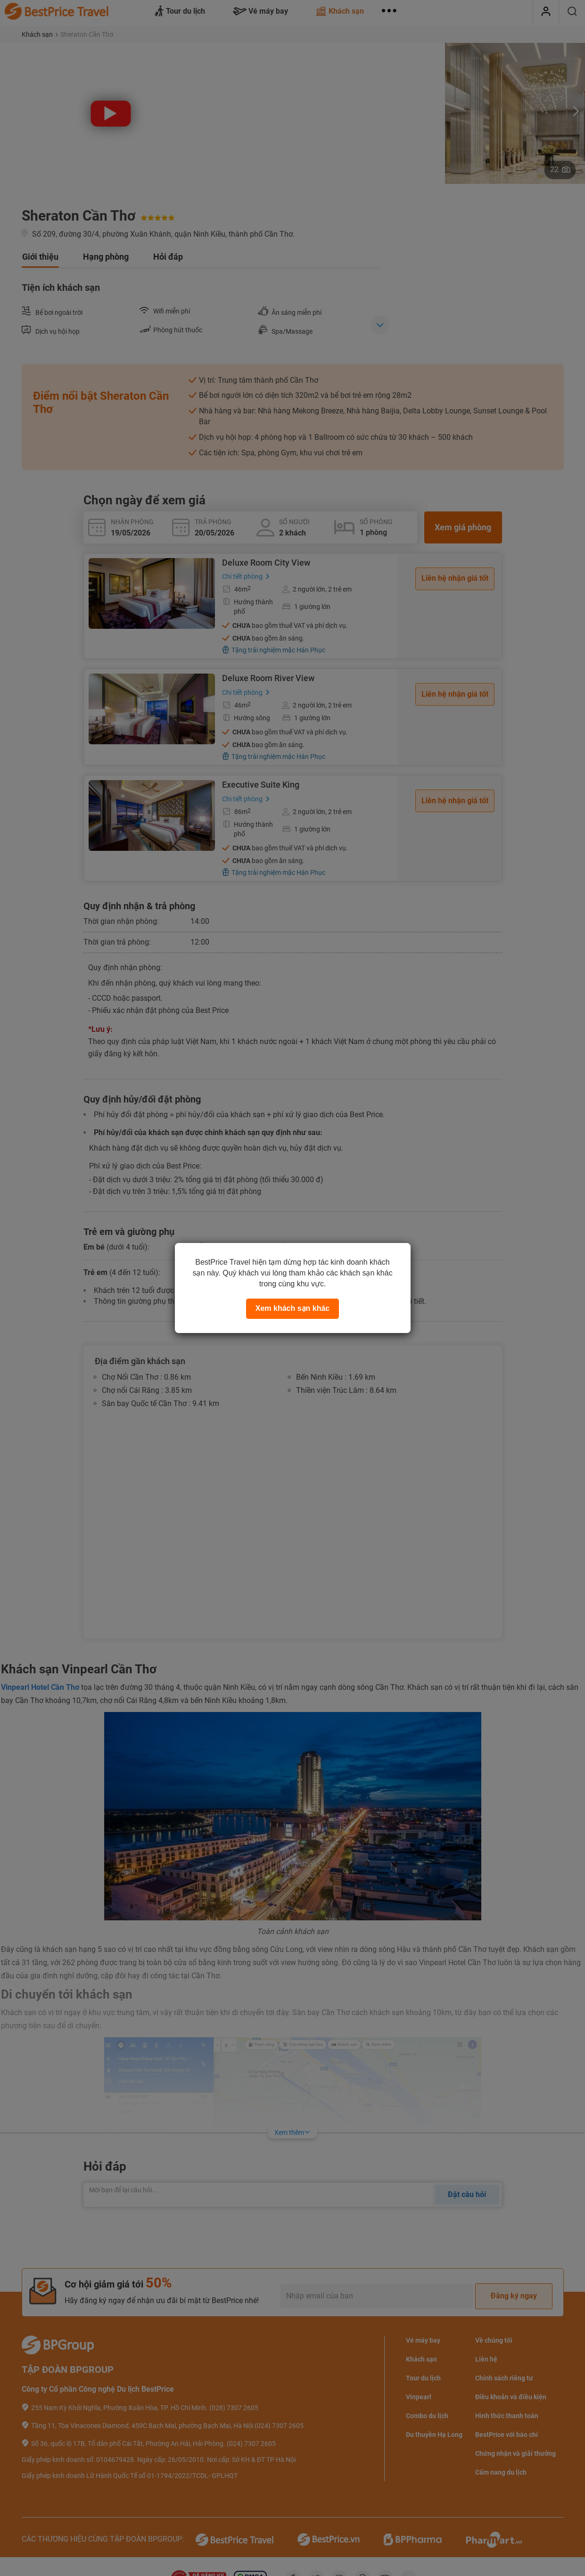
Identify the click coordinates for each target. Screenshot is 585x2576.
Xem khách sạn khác (292, 1308)
